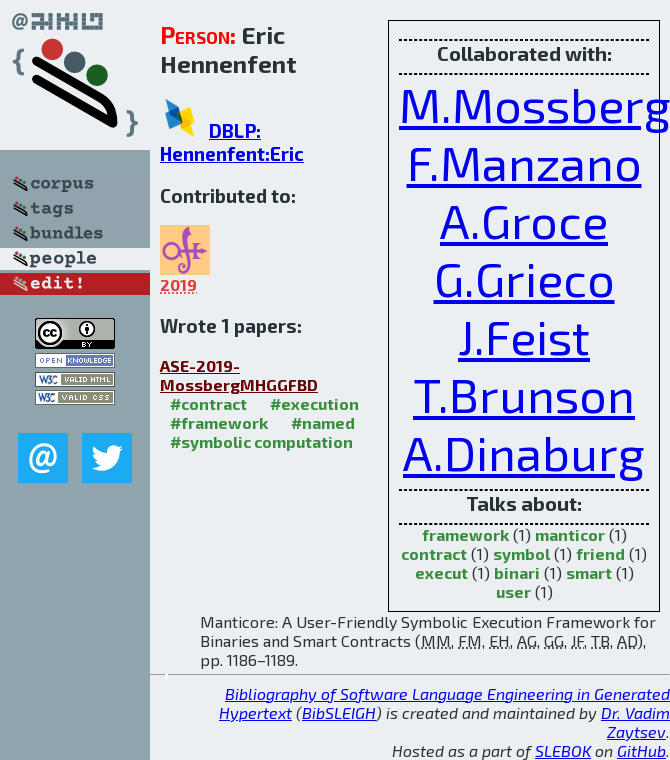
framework (465, 534)
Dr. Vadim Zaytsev (635, 722)
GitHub (641, 750)
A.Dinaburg (524, 452)
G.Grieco (524, 278)
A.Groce (524, 220)
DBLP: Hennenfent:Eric (232, 142)
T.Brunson (524, 394)
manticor (570, 534)
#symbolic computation (261, 441)
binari (517, 572)
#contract (208, 403)
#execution (314, 403)
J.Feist (524, 336)
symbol (521, 553)
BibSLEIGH (339, 712)
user (513, 591)
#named (323, 422)
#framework (219, 422)
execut (441, 572)
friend (600, 553)
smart (589, 572)
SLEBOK (563, 750)
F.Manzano (524, 162)
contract (434, 553)
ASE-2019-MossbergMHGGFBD (239, 375)
